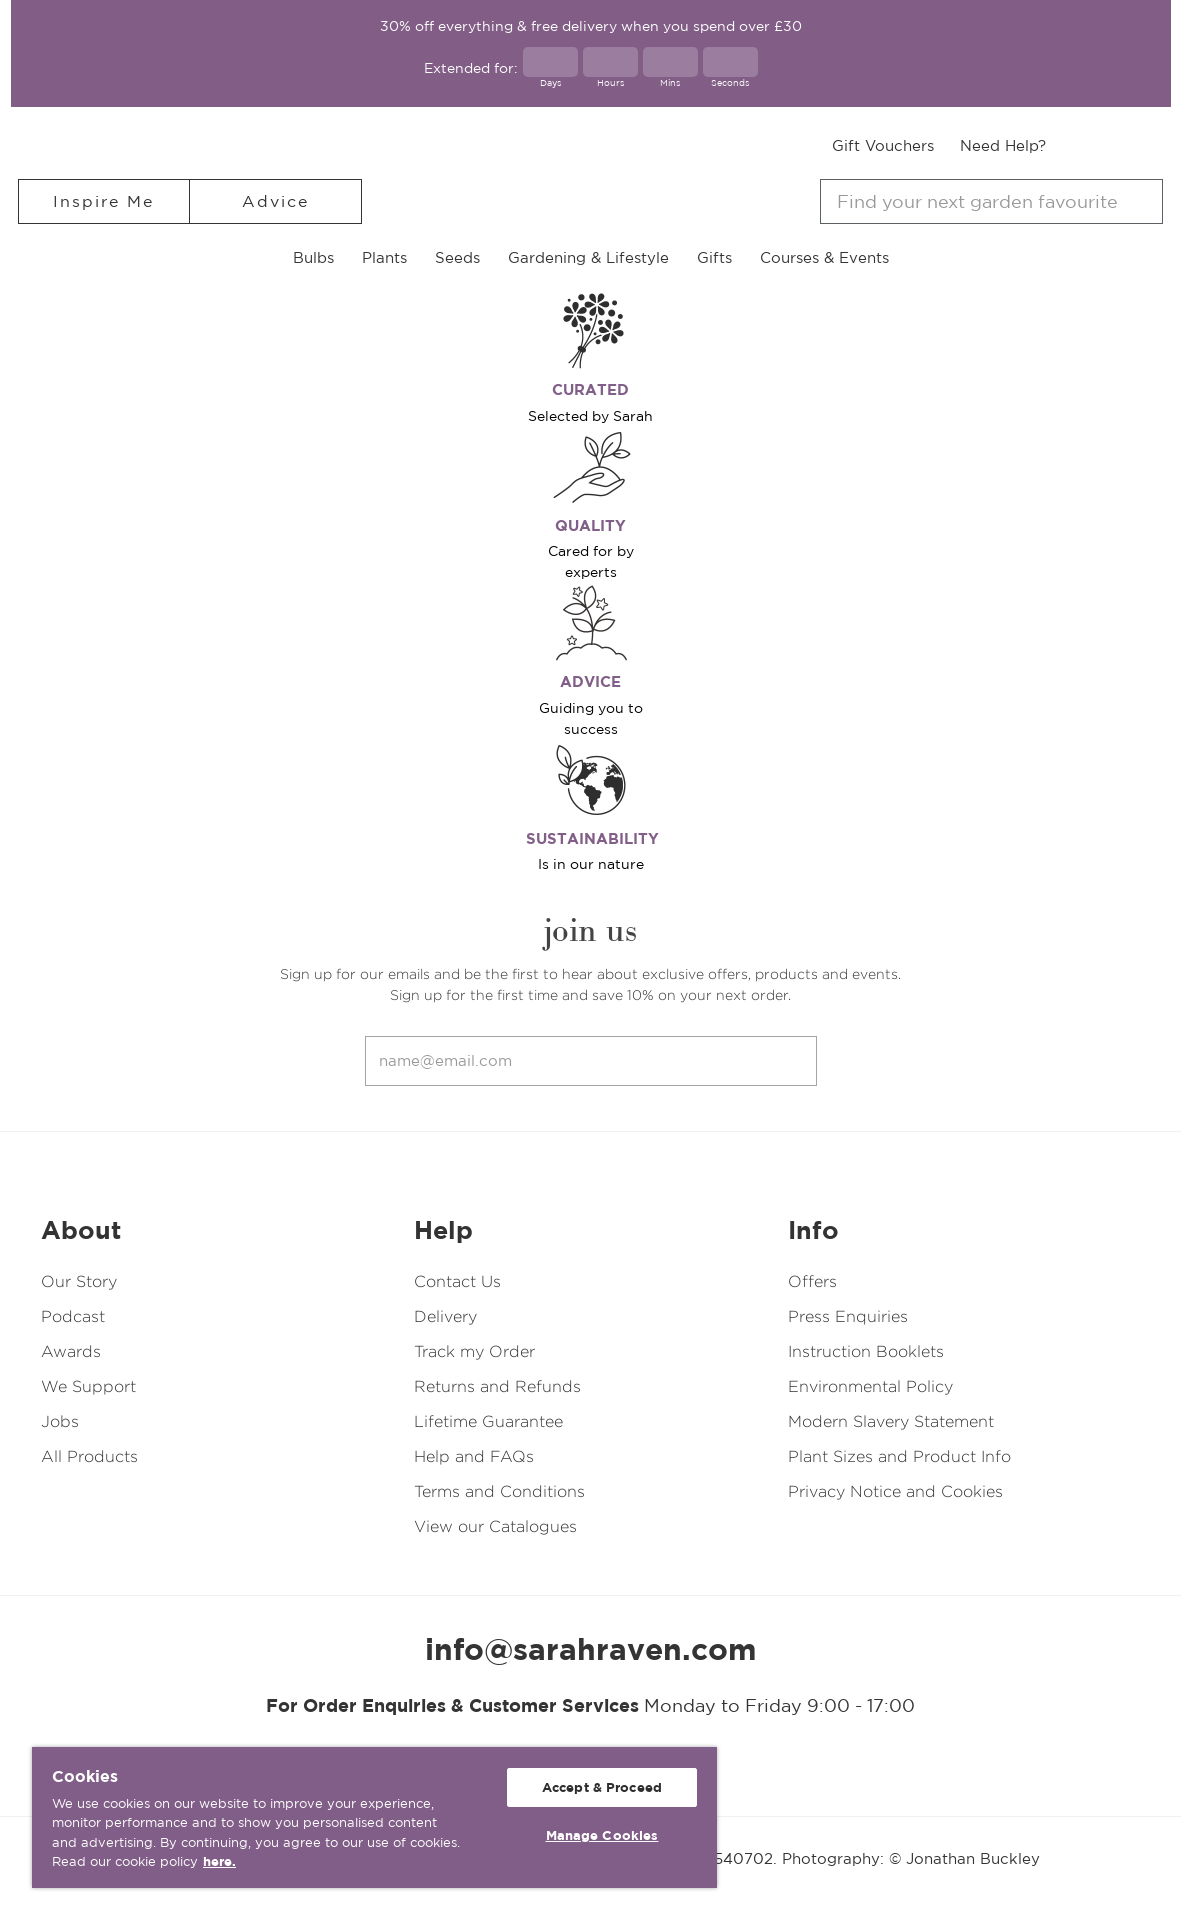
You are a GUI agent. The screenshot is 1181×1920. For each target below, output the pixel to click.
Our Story (79, 1281)
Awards (71, 1351)
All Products (89, 1456)
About (81, 1230)
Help (443, 1230)
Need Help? (1003, 145)
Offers (812, 1281)
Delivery (445, 1316)
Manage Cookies (602, 1835)
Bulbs (313, 257)
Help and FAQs (474, 1456)
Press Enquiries (848, 1316)
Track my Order (474, 1351)
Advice (275, 201)
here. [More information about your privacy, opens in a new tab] (219, 1861)
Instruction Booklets (866, 1351)
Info (813, 1230)
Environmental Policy (870, 1386)
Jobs (60, 1421)
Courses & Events (824, 257)
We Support (88, 1386)
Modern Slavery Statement (891, 1421)
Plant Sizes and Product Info (899, 1456)
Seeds (457, 257)
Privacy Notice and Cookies (895, 1491)
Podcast (73, 1316)
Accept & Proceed (602, 1787)
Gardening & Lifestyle (588, 257)
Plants (384, 257)
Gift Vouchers (883, 145)
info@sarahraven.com (591, 1649)
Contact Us (457, 1281)
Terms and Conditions (499, 1491)
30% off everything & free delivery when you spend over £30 (591, 26)
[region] (374, 1817)
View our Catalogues (495, 1526)
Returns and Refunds (497, 1386)
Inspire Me (103, 201)
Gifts (714, 257)
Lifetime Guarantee (488, 1421)
